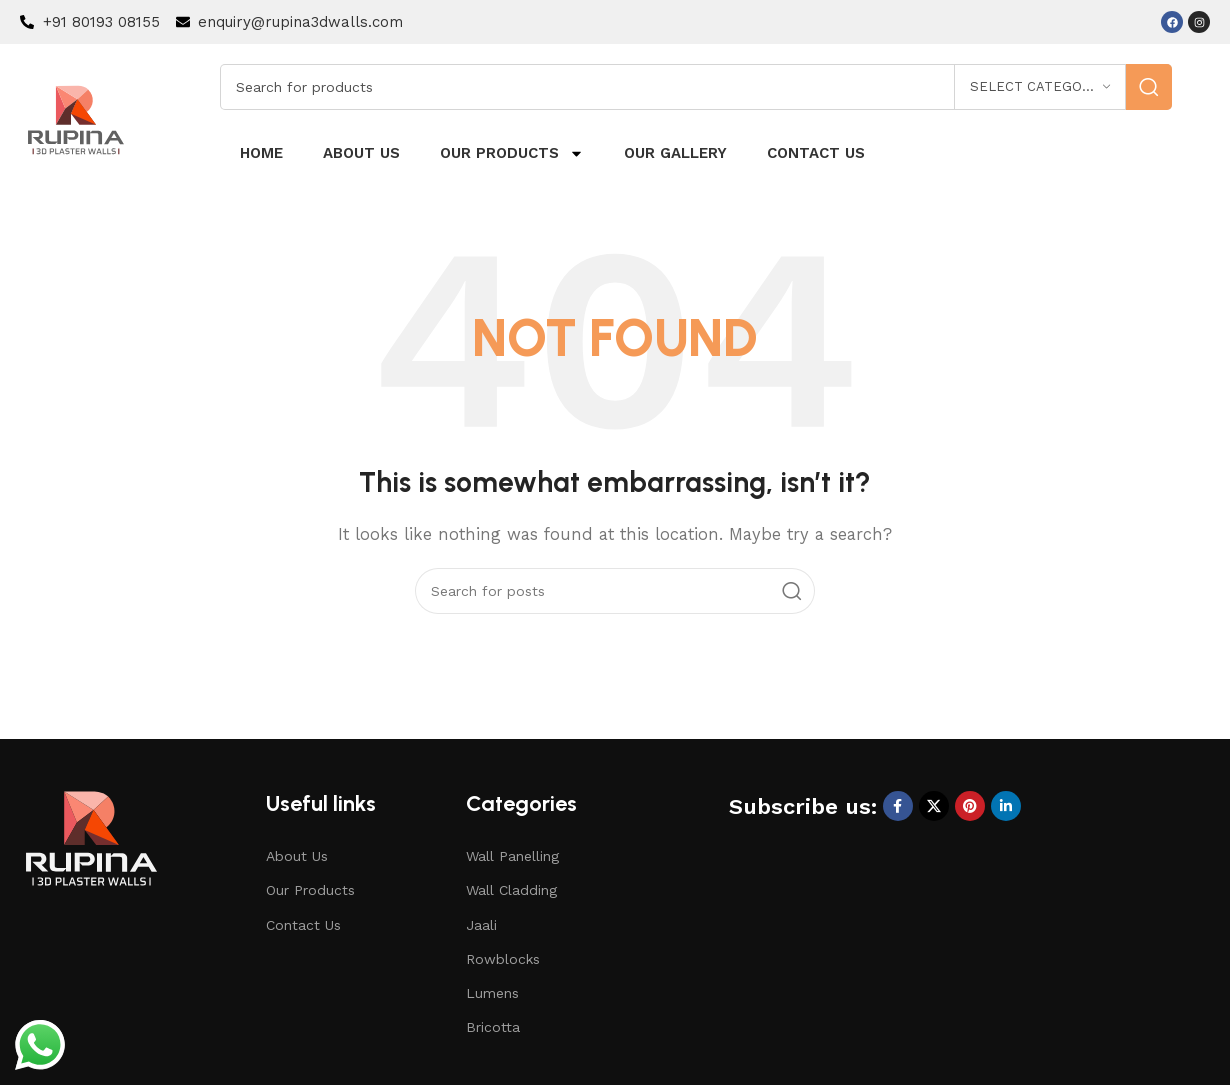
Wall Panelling (512, 856)
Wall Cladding (511, 890)
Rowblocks (503, 959)
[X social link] (934, 806)
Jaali (481, 925)
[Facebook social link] (898, 806)
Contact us (816, 153)
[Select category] (1040, 87)
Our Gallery (675, 153)
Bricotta (493, 1027)
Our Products (512, 153)
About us (361, 153)
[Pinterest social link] (970, 806)
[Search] (696, 87)
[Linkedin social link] (1006, 806)
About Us (297, 856)
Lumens (492, 993)
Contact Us (303, 925)
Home (261, 153)
